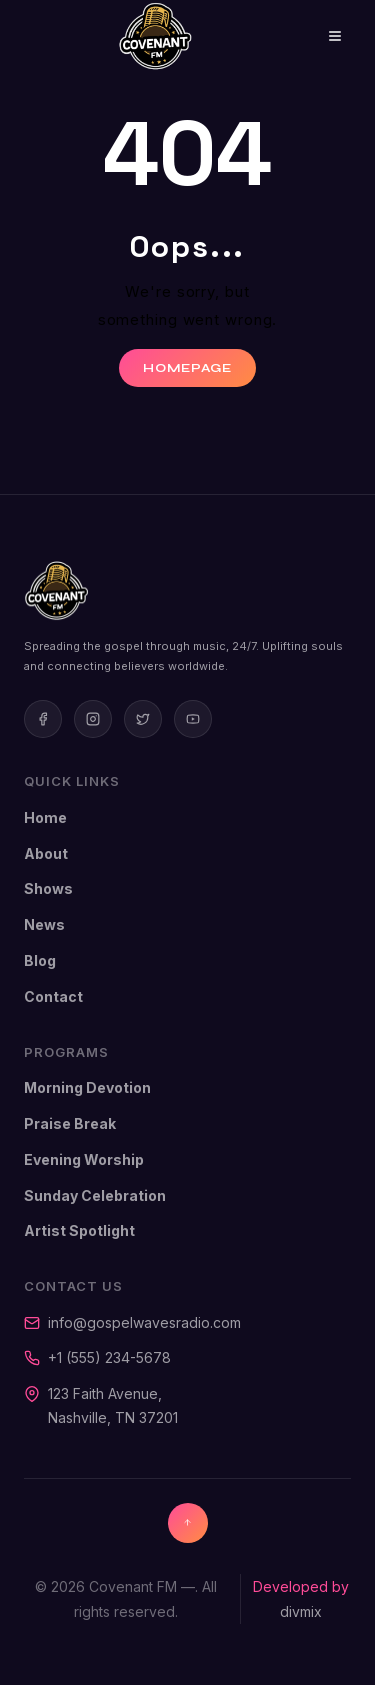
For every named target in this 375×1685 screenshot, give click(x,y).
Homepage (187, 368)
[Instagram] (93, 719)
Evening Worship (84, 1159)
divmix (301, 1611)
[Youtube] (193, 719)
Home (45, 817)
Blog (40, 960)
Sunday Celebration (95, 1195)
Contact (53, 996)
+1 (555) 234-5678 (109, 1357)
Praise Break (70, 1123)
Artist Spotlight (79, 1230)
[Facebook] (43, 719)
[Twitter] (143, 719)
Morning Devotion (87, 1087)
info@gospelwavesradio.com (144, 1322)
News (44, 924)
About (46, 853)
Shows (48, 888)
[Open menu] (320, 36)
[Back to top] (188, 1523)
